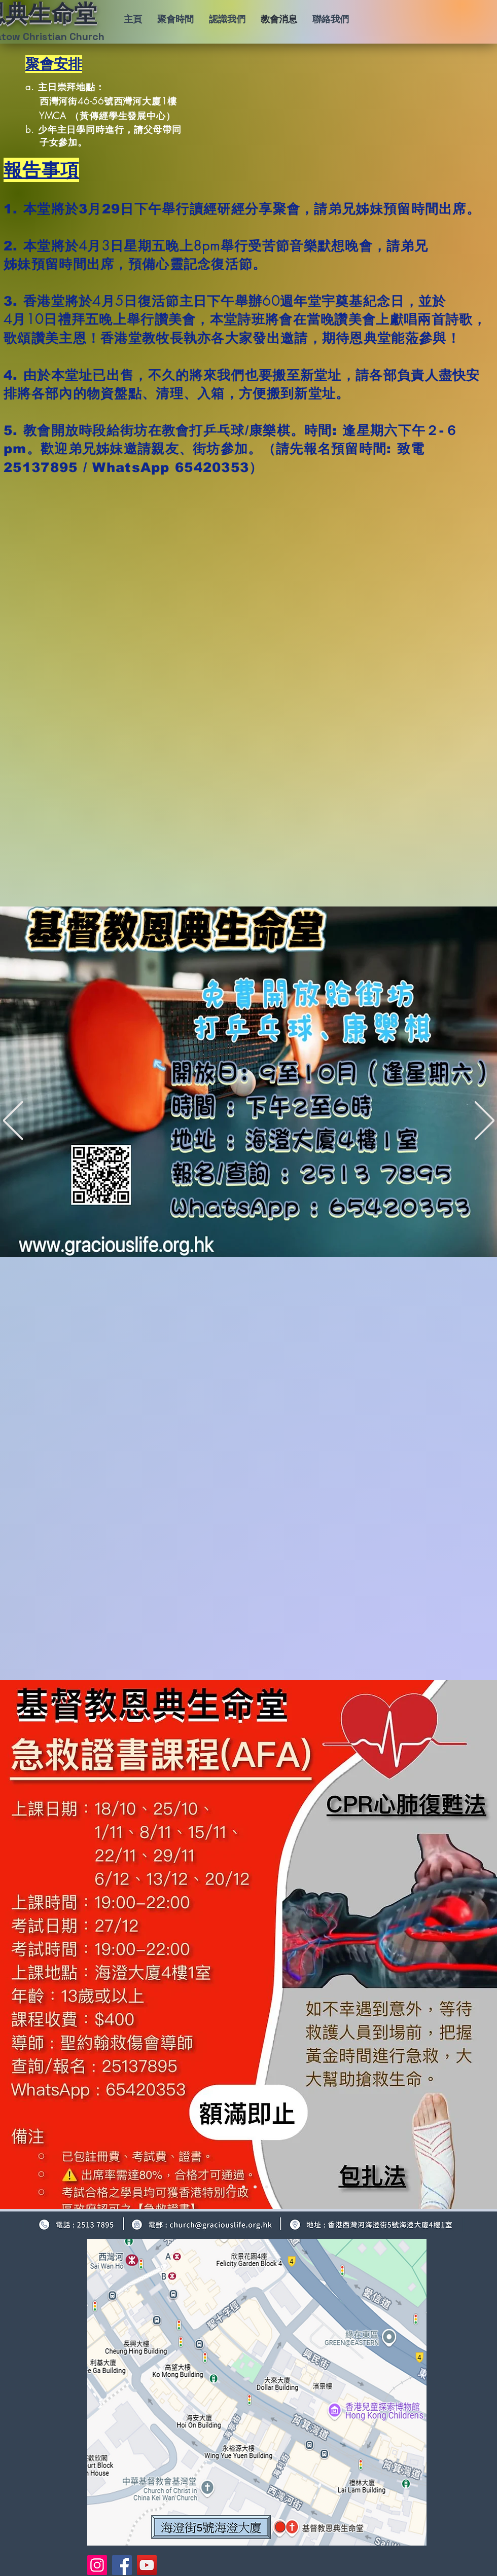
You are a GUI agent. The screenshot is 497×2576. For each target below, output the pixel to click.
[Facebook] (122, 2565)
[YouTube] (147, 2565)
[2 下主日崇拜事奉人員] (243, 2186)
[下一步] (484, 1121)
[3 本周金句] (255, 2186)
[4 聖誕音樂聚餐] (266, 2186)
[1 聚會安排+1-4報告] (231, 2187)
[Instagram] (97, 2565)
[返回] (13, 1121)
